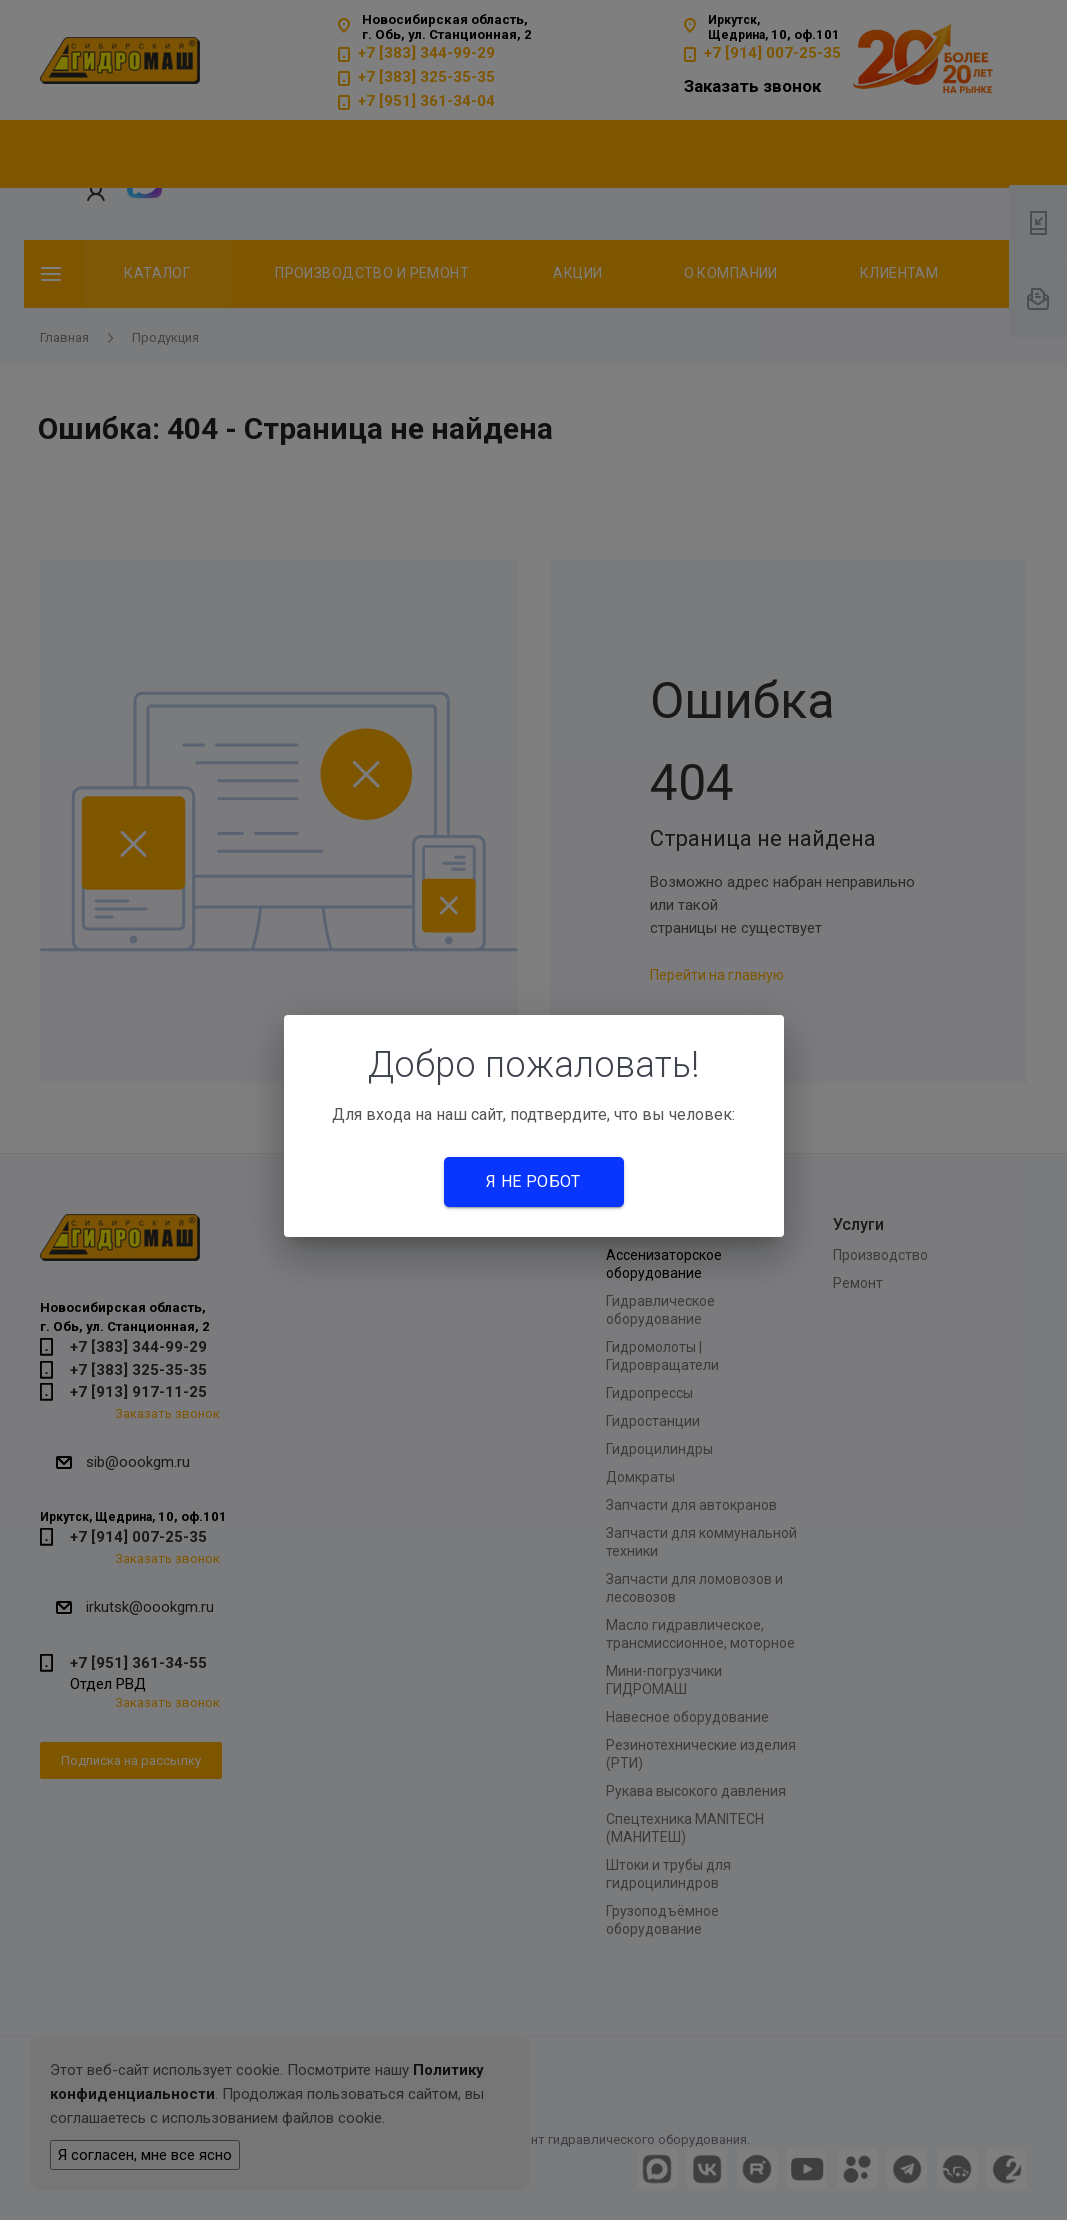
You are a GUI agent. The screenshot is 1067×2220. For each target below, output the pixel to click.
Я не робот (533, 1181)
